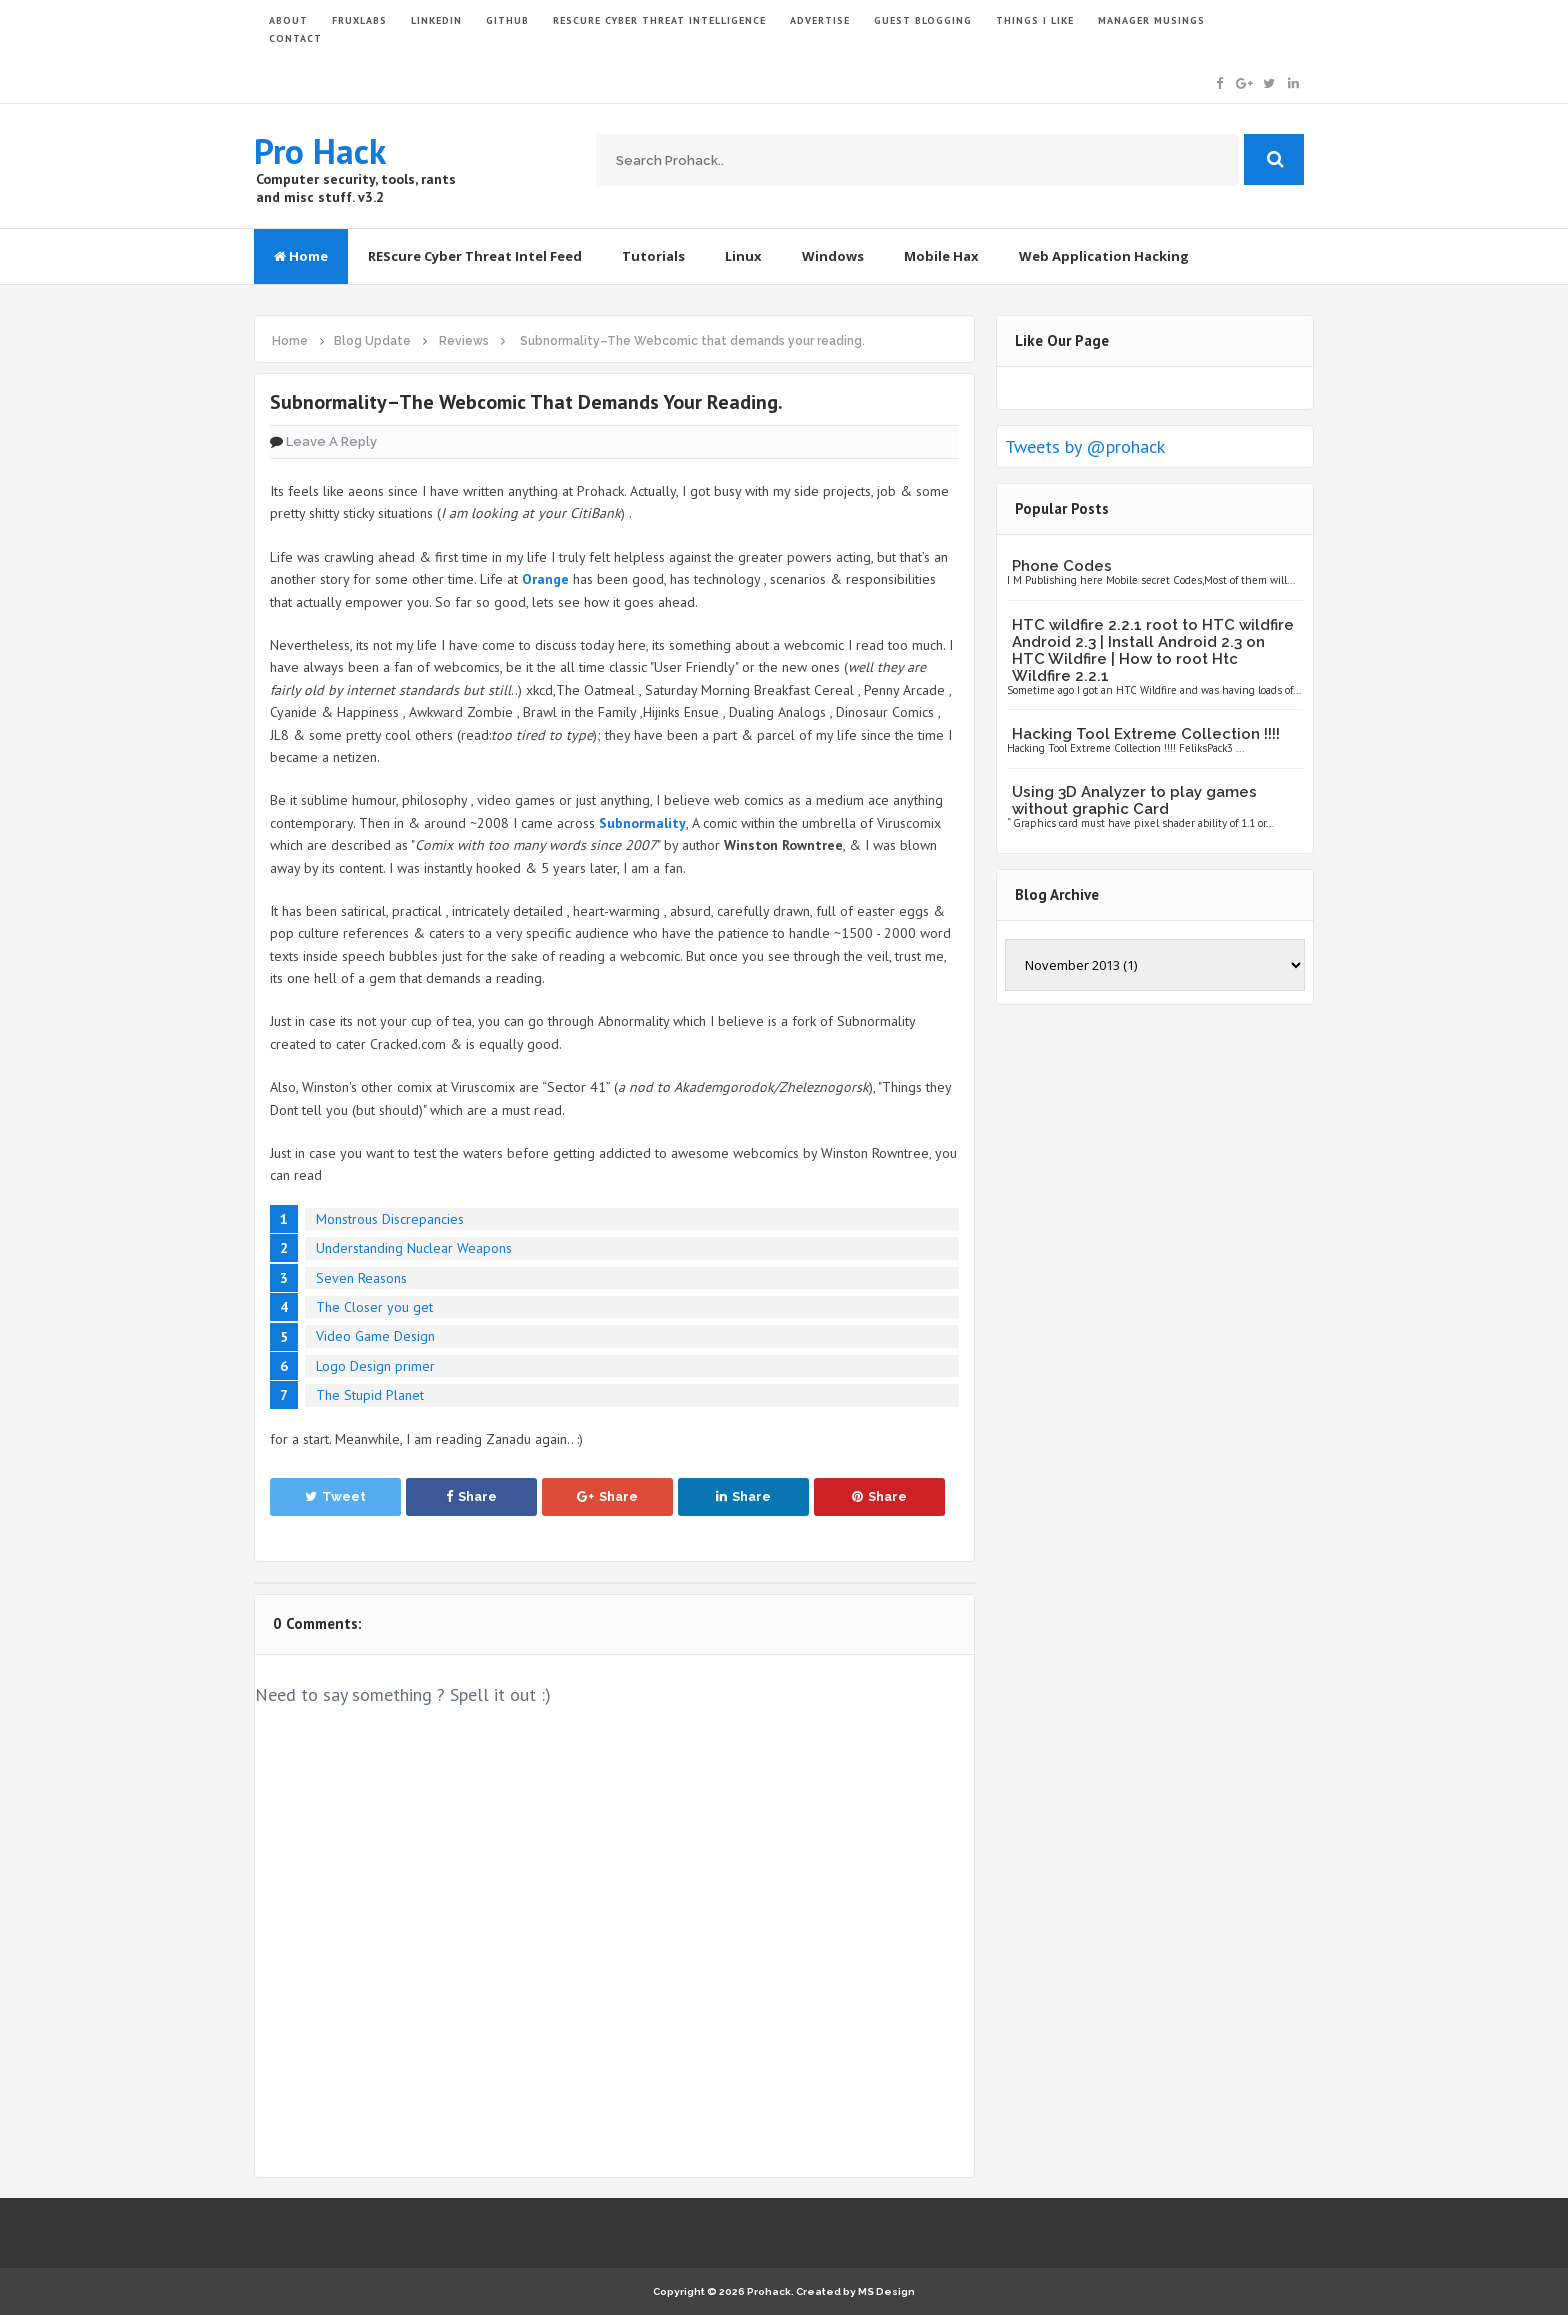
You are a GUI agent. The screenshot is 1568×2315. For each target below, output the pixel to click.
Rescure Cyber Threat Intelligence (659, 20)
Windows (833, 256)
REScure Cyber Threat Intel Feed (475, 256)
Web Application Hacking (1104, 256)
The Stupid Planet (370, 1395)
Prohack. (771, 2291)
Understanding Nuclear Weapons (414, 1248)
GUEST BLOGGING (923, 20)
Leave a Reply (331, 441)
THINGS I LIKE (1035, 20)
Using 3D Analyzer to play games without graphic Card (1134, 800)
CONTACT (295, 38)
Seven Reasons (361, 1278)
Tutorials (653, 256)
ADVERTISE (820, 20)
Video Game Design (375, 1336)
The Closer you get (374, 1307)
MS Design (886, 2291)
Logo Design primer (375, 1366)
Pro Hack (320, 151)
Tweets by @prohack (1085, 446)
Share (471, 1496)
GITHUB (507, 20)
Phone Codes (1062, 566)
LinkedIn (436, 20)
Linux (743, 256)
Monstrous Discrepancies (390, 1219)
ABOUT (288, 20)
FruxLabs (359, 20)
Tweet (335, 1496)
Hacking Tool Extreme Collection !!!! (1146, 734)
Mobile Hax (941, 256)
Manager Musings (1151, 20)
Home (301, 256)
